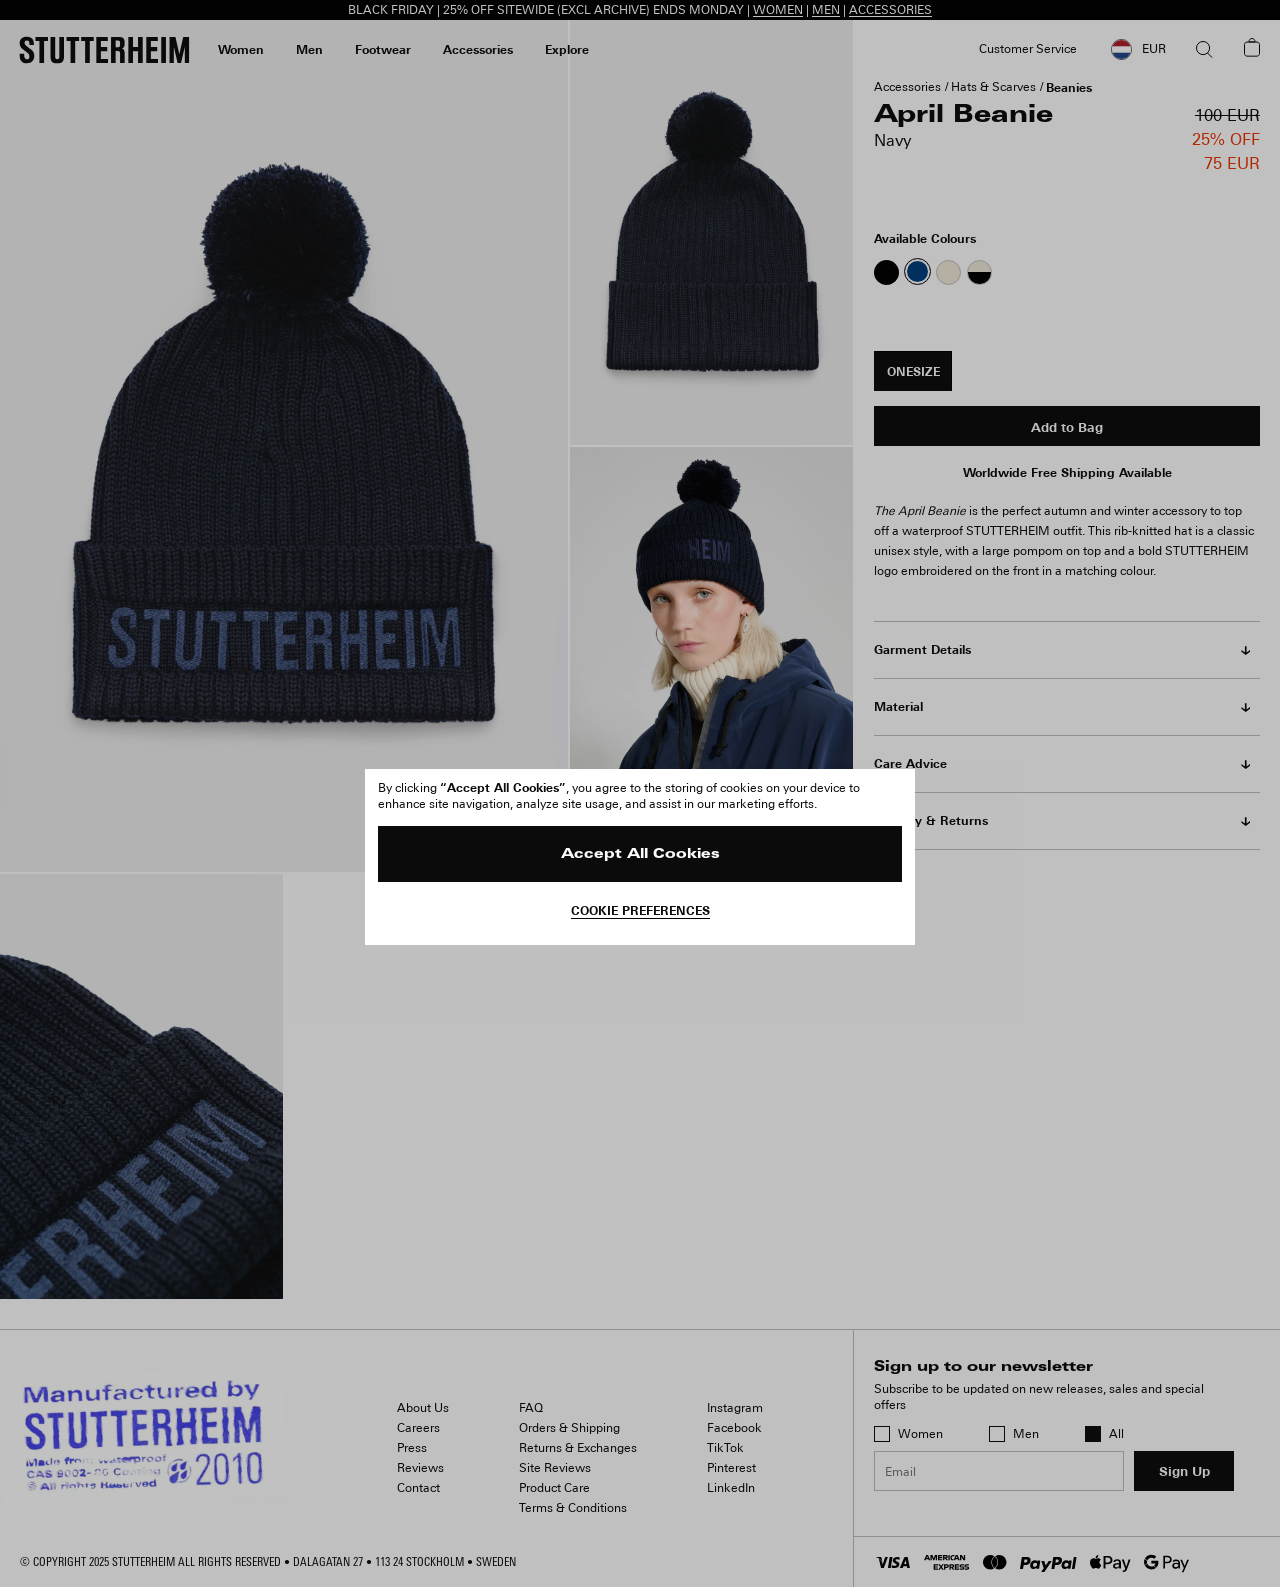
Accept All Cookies (640, 854)
